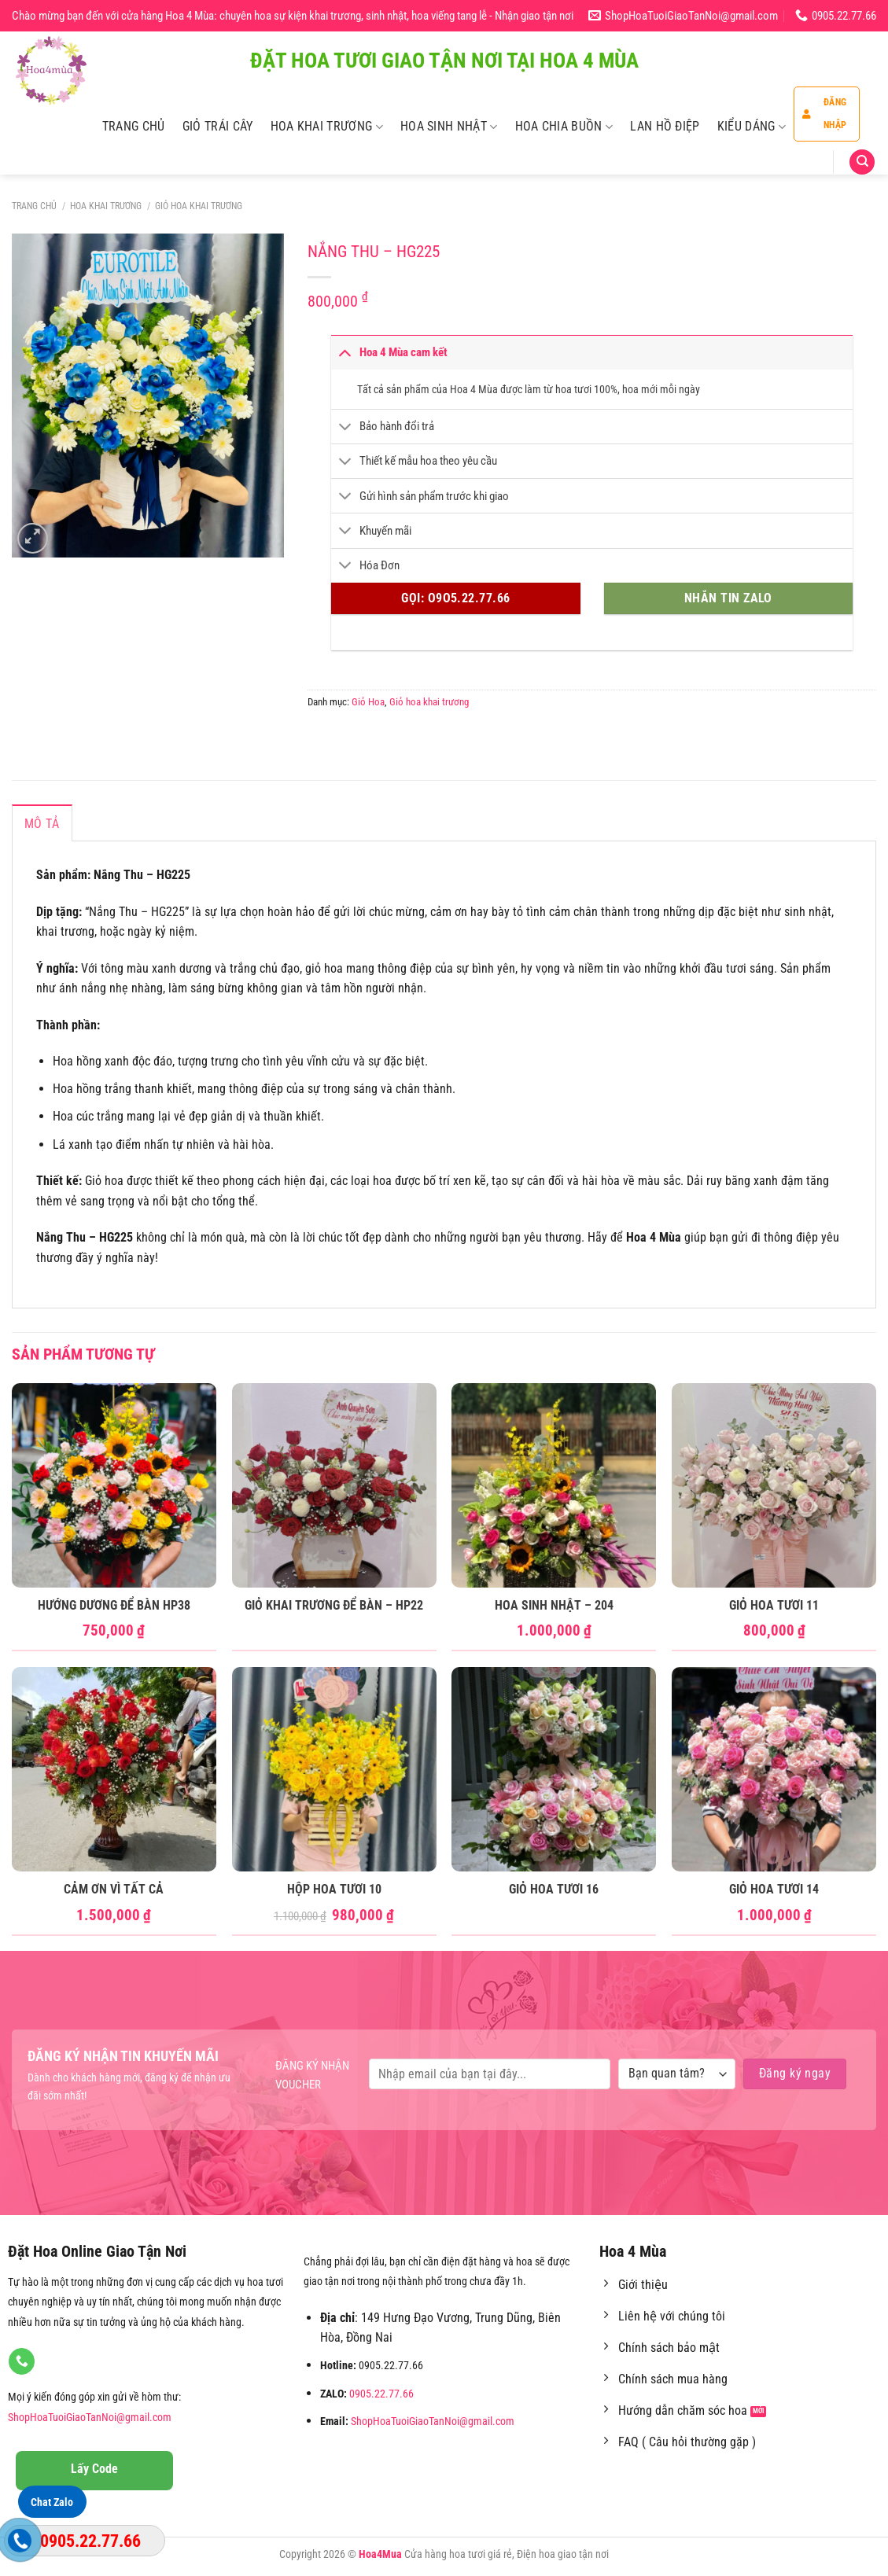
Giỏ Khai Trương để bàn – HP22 (334, 1605)
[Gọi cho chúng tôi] (22, 2361)
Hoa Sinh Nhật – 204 (554, 1605)
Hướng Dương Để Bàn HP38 (114, 1605)
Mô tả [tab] (42, 823)
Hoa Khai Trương (327, 126)
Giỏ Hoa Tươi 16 (554, 1889)
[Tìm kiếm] (862, 162)
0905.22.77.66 (381, 2394)
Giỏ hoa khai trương (198, 206)
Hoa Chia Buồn (564, 126)
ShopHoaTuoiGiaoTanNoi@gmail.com (89, 2417)
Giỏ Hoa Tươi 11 (774, 1605)
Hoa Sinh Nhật (449, 126)
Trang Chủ (133, 126)
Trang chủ (34, 206)
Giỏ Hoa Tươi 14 (774, 1889)
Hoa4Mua (380, 2554)
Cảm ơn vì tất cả (114, 1889)
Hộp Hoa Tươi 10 (334, 1889)
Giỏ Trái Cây (217, 126)
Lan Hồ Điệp (665, 126)
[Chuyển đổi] (344, 351)
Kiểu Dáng (751, 126)
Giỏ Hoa (368, 702)
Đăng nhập (824, 114)
